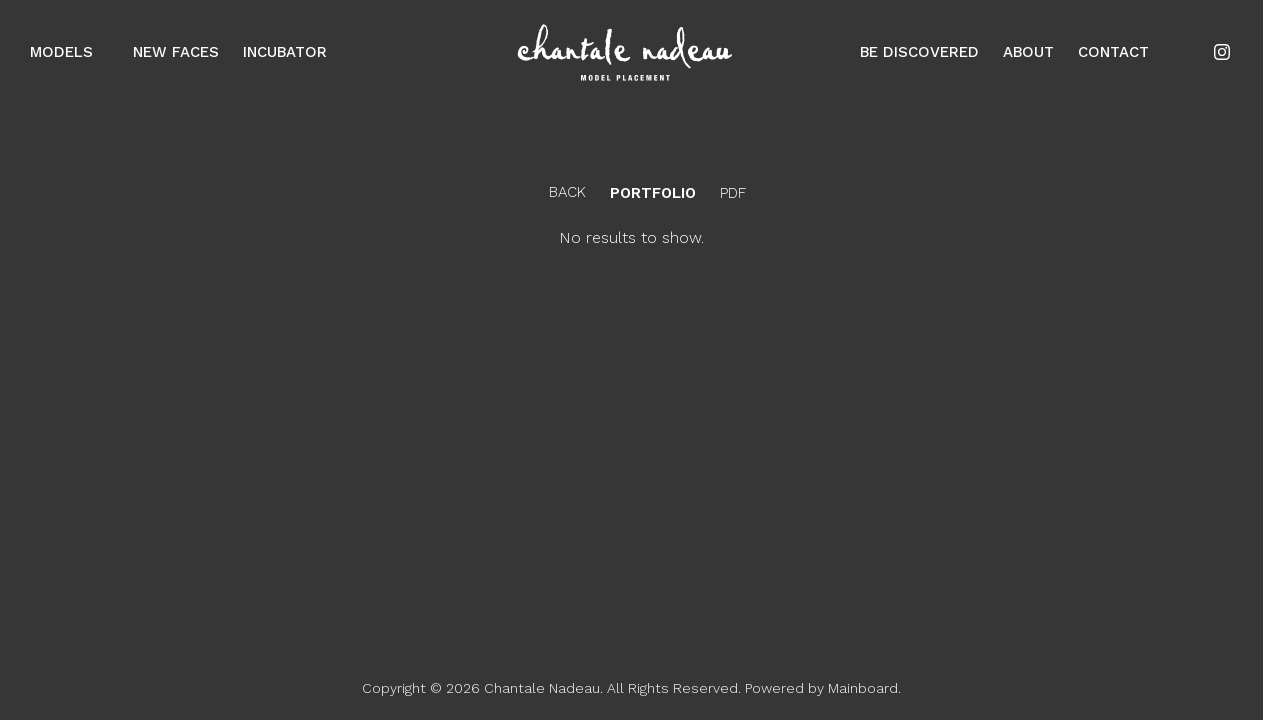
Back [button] (551, 192)
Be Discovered (919, 52)
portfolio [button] (653, 193)
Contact (1113, 52)
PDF (733, 193)
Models (69, 52)
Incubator (285, 52)
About (1028, 52)
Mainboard (863, 688)
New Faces (176, 52)
